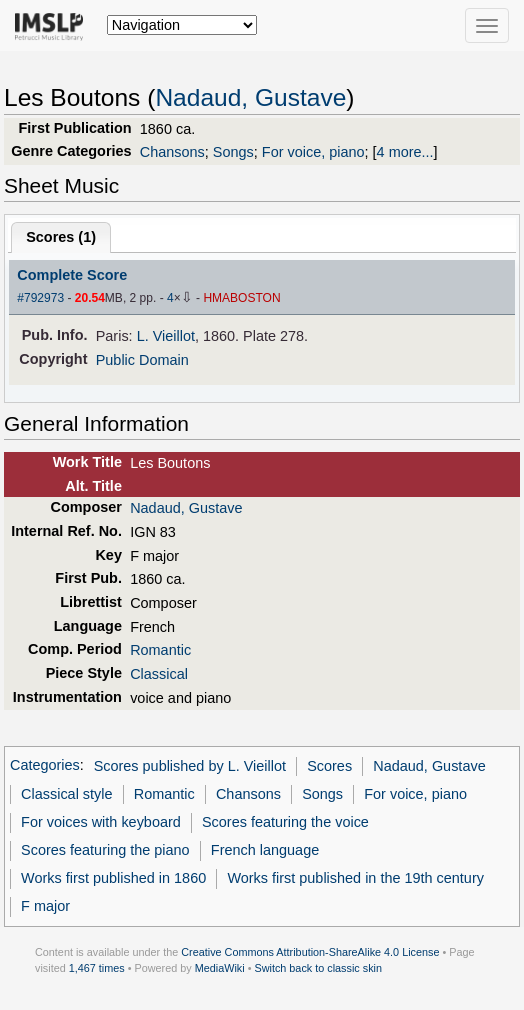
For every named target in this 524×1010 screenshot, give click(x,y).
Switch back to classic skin (318, 968)
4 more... (405, 152)
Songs (233, 152)
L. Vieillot (166, 336)
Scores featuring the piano (105, 850)
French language (265, 850)
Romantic (160, 650)
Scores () (61, 237)
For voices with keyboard (101, 822)
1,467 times (97, 968)
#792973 (40, 298)
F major (45, 906)
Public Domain (142, 360)
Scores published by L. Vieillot (190, 766)
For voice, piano (313, 152)
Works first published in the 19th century (355, 878)
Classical (159, 674)
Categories (45, 766)
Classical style (66, 794)
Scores (329, 766)
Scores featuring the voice (285, 822)
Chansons (172, 152)
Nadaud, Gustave (250, 97)
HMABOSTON (241, 298)
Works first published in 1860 (113, 878)
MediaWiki (220, 968)
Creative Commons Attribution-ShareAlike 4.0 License (310, 952)
